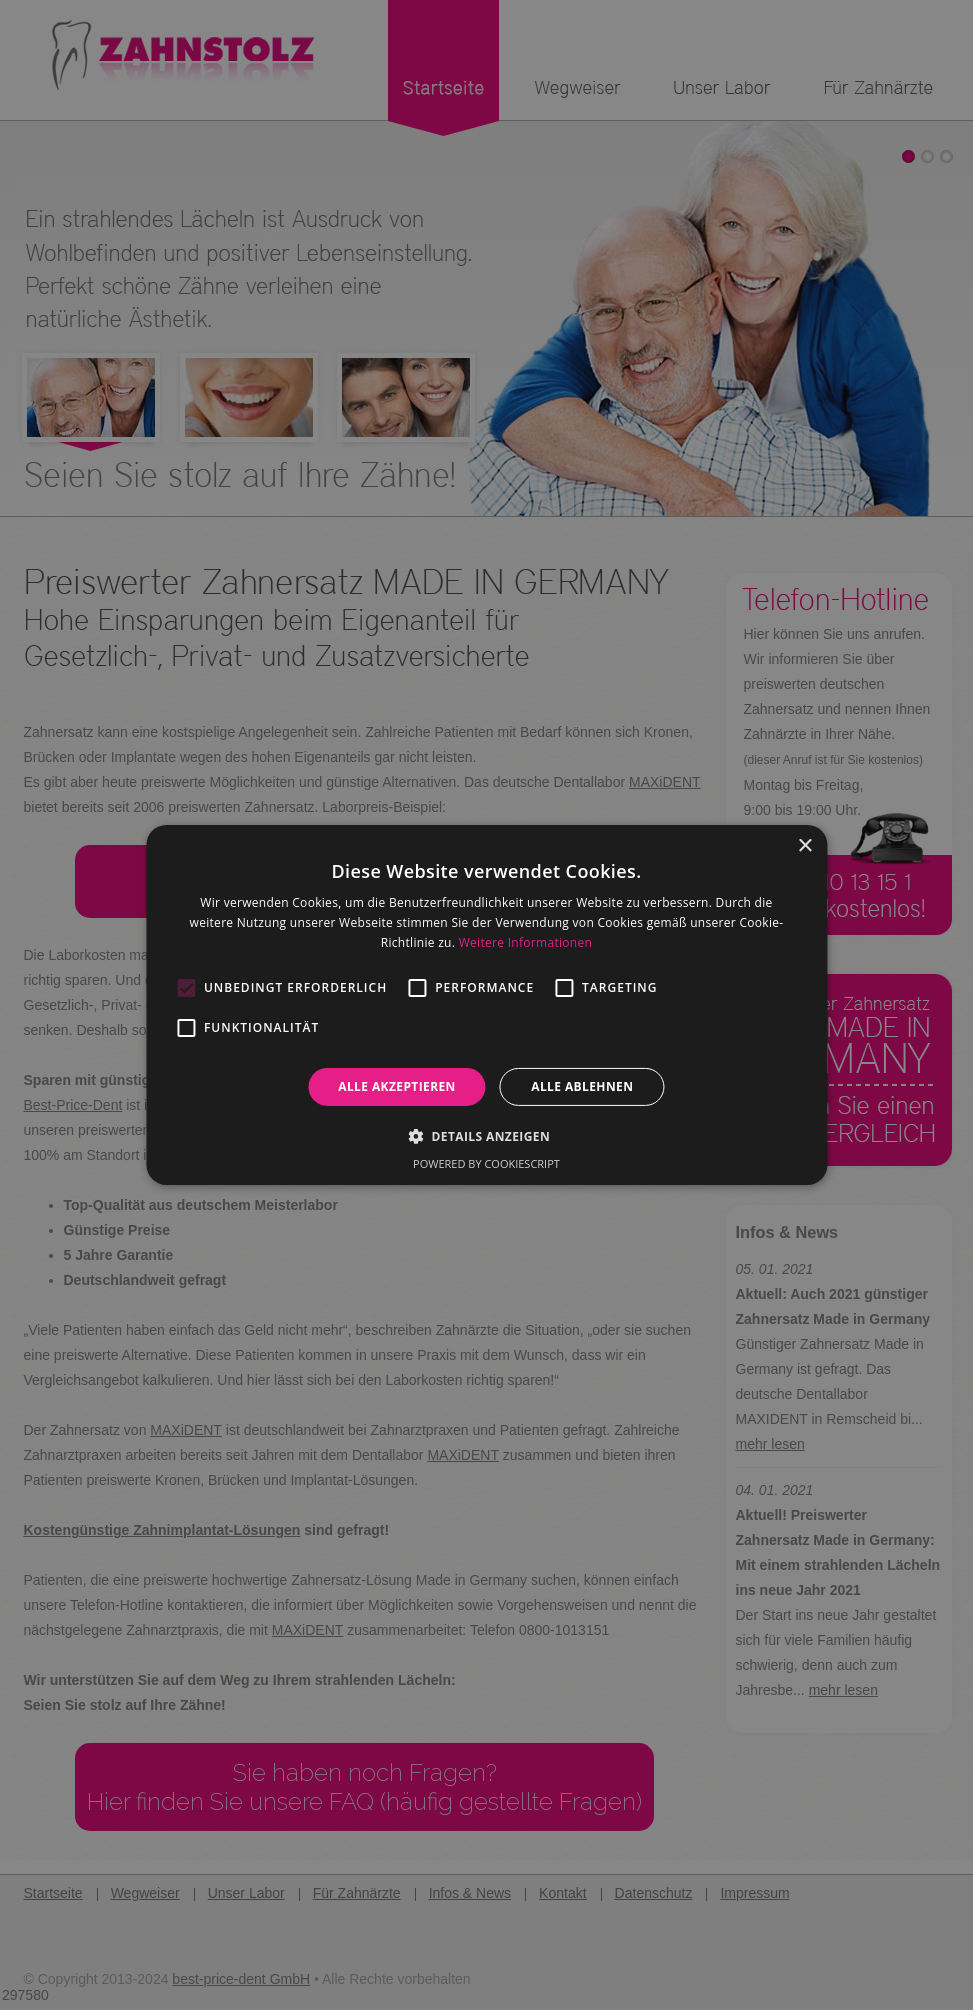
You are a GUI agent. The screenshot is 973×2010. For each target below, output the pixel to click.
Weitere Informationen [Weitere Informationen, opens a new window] (526, 942)
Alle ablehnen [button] (582, 1086)
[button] (486, 1136)
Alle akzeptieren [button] (397, 1086)
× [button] (804, 846)
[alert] (486, 1005)
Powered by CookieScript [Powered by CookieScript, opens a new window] (486, 1163)
